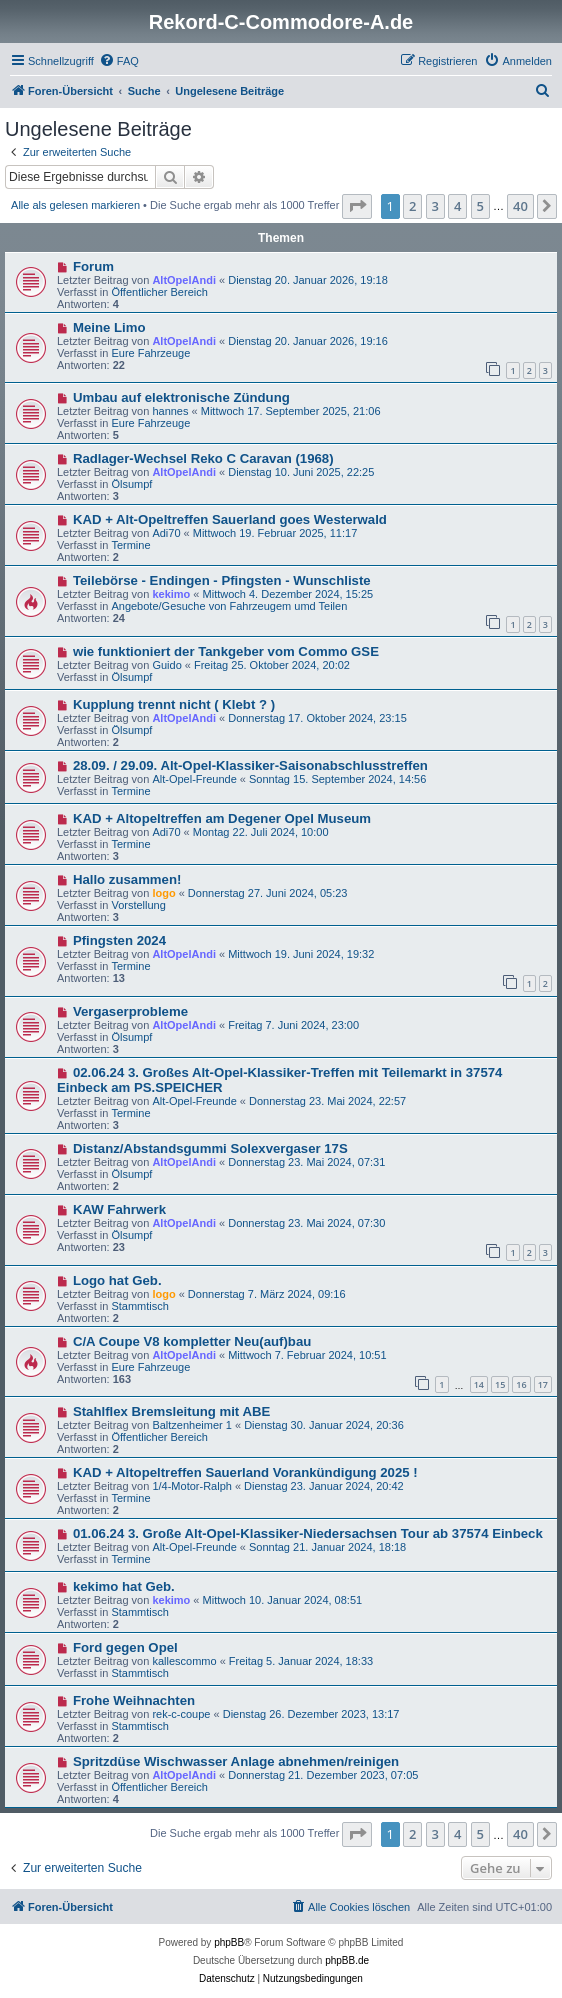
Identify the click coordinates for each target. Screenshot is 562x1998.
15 (500, 1384)
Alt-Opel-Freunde (194, 779)
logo (163, 893)
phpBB (229, 1942)
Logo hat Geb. (117, 1280)
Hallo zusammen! (127, 879)
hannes (170, 411)
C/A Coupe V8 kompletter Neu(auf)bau (192, 1341)
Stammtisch (139, 1306)
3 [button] (435, 206)
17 (543, 1384)
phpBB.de (347, 1960)
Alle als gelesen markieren (75, 205)
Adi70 (166, 533)
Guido (166, 665)
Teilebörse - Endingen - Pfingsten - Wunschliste (222, 580)
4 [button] (457, 206)
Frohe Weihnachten (134, 1700)
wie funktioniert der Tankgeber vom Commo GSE (226, 651)
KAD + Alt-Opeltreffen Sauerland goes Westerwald (230, 519)
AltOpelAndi (184, 280)
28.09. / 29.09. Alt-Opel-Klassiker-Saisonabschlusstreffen (250, 765)
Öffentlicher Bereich (159, 292)
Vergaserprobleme (130, 1011)
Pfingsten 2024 (119, 940)
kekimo (171, 594)
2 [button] (412, 206)
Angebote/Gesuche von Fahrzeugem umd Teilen (229, 606)
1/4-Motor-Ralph (191, 1486)
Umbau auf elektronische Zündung (181, 397)
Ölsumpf (131, 484)
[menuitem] (119, 61)
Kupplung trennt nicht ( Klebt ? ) (174, 704)
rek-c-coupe (181, 1714)
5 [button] (480, 206)
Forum (93, 266)
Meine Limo (109, 327)
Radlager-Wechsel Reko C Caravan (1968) (203, 458)
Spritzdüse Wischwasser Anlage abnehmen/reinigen (236, 1761)
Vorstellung (138, 905)
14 (479, 1384)
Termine (130, 545)
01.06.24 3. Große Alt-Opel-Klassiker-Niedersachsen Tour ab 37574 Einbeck (308, 1533)
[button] (357, 206)
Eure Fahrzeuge (150, 353)
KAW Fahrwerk (119, 1209)
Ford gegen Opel (125, 1647)
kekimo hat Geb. (124, 1586)
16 (521, 1384)
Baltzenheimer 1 (192, 1425)
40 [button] (520, 206)
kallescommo (184, 1661)
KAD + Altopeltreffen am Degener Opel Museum (222, 818)
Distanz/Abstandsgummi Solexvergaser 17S (210, 1148)
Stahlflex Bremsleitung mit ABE (171, 1411)
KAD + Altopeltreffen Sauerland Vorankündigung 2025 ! (245, 1472)
